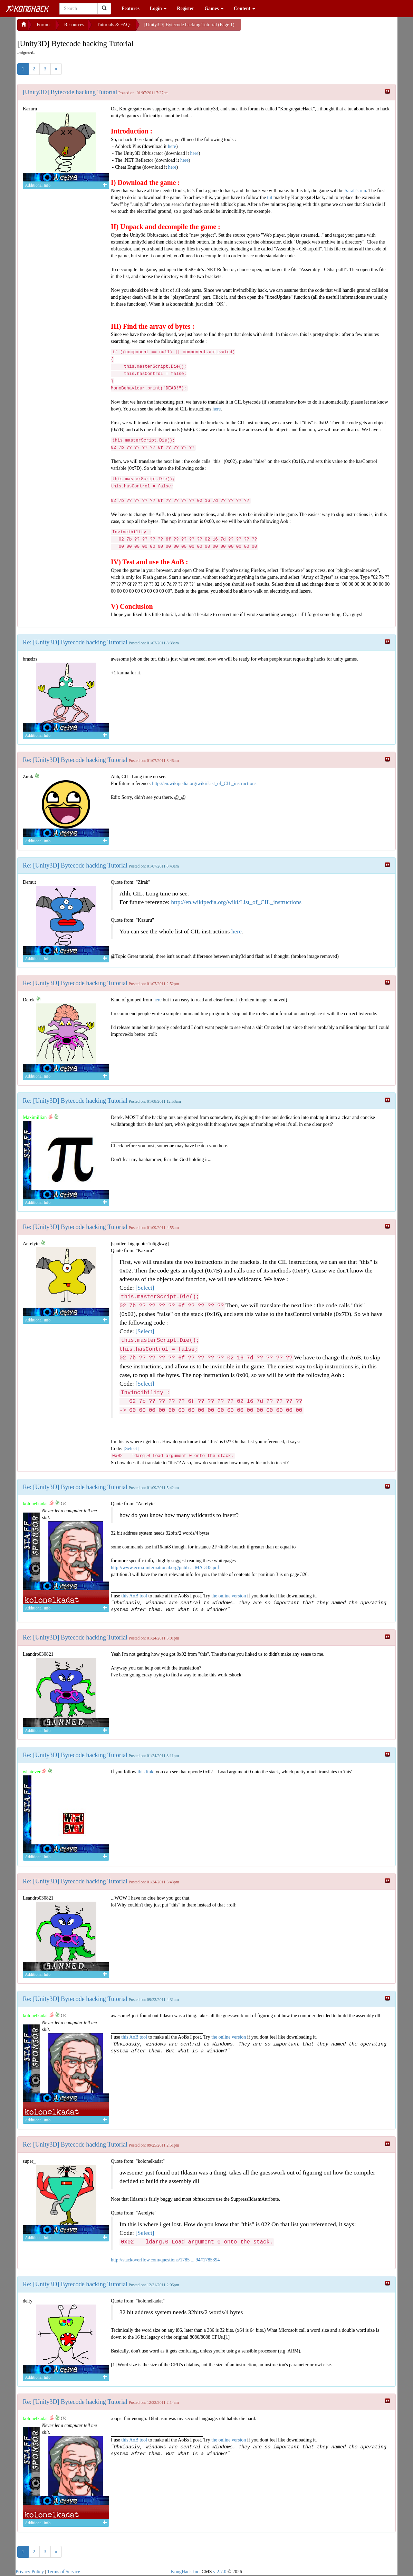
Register (185, 8)
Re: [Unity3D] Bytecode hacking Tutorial (75, 642)
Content (244, 8)
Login (158, 8)
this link (145, 1771)
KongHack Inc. (186, 2571)
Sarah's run (355, 190)
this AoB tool (134, 1595)
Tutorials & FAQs (114, 24)
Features (131, 8)
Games (213, 8)
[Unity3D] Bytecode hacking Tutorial (70, 92)
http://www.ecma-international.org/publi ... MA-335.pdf (165, 1567)
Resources (74, 24)
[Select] (144, 1287)
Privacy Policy (30, 2571)
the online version (229, 1595)
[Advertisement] (296, 27)
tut (269, 197)
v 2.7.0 (220, 2571)
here (172, 146)
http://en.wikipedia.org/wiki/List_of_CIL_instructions (204, 783)
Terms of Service (63, 2571)
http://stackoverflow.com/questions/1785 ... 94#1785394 (165, 2259)
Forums (44, 24)
